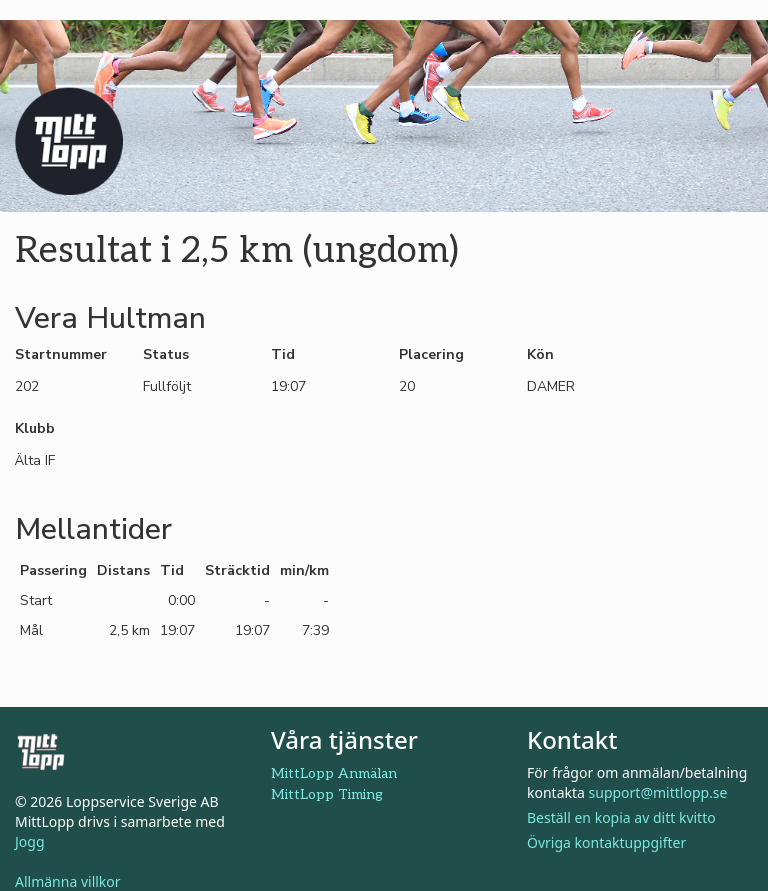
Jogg (30, 841)
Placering (431, 354)
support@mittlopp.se (658, 792)
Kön (540, 354)
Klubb (35, 428)
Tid (283, 354)
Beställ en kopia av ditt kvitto (621, 817)
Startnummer (61, 354)
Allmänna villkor (68, 881)
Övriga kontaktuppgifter (606, 842)
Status (166, 354)
